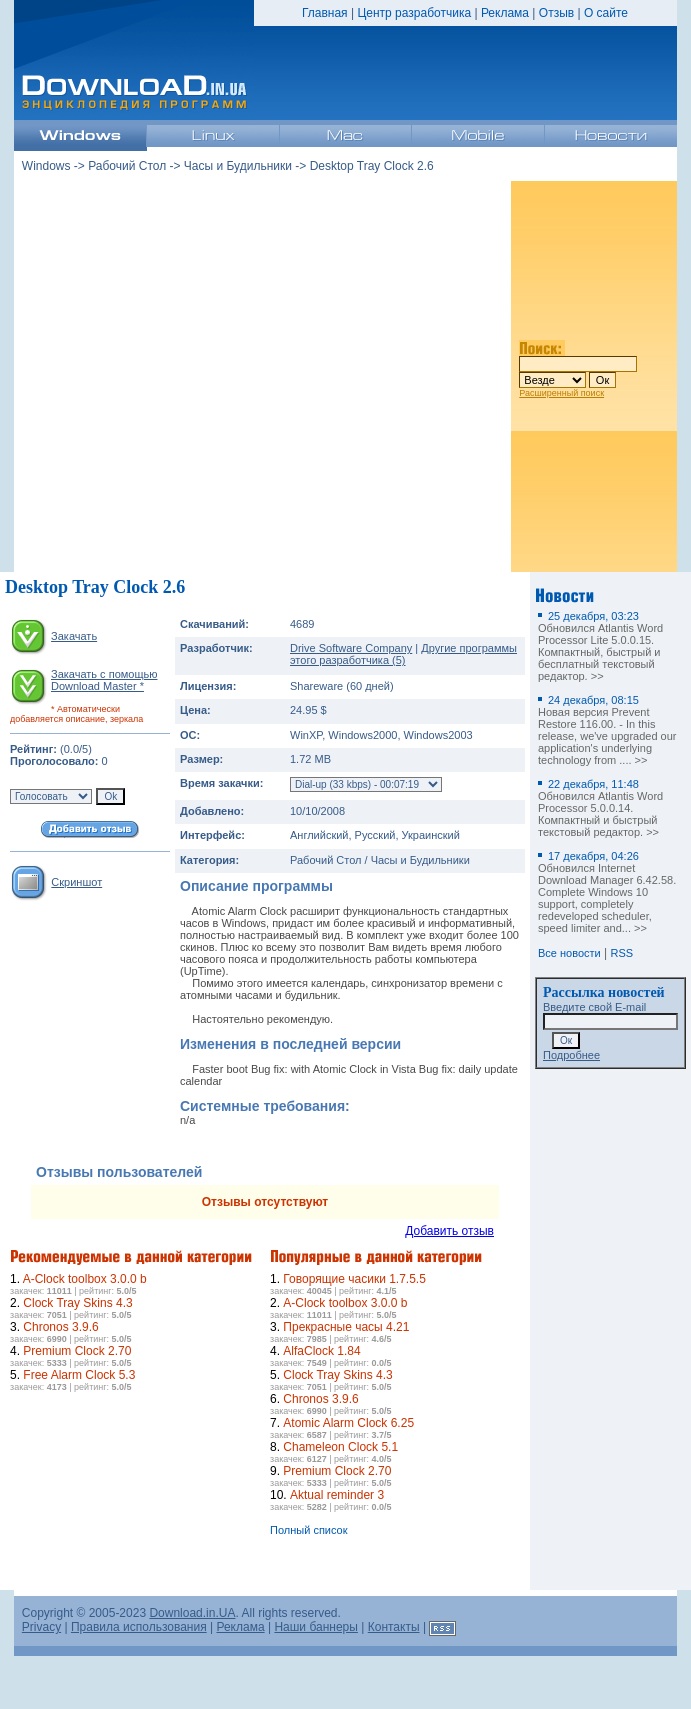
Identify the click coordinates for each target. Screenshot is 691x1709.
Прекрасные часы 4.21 (346, 1327)
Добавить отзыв (449, 1231)
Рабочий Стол (127, 166)
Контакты (394, 1627)
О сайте (606, 13)
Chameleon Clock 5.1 (340, 1447)
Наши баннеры (316, 1627)
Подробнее (571, 1055)
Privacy (41, 1627)
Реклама (505, 13)
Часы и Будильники (238, 166)
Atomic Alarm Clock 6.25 (348, 1423)
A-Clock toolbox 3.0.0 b (85, 1279)
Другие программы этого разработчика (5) (403, 654)
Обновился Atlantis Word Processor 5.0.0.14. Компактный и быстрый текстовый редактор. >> (600, 808)
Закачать (74, 636)
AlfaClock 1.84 (321, 1351)
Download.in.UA (192, 1613)
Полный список (309, 1530)
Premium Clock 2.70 (77, 1351)
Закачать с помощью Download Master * (104, 680)
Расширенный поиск (561, 393)
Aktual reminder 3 (337, 1495)
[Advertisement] (187, 376)
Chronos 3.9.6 (60, 1327)
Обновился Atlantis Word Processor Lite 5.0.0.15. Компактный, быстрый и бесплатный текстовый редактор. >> (600, 646)
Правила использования (139, 1627)
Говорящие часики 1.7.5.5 (354, 1279)
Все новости (569, 953)
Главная (325, 13)
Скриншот (76, 882)
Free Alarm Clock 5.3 (79, 1375)
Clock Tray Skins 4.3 (77, 1303)
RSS (622, 953)
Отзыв (556, 13)
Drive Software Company (351, 648)
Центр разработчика (414, 13)
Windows (46, 166)
